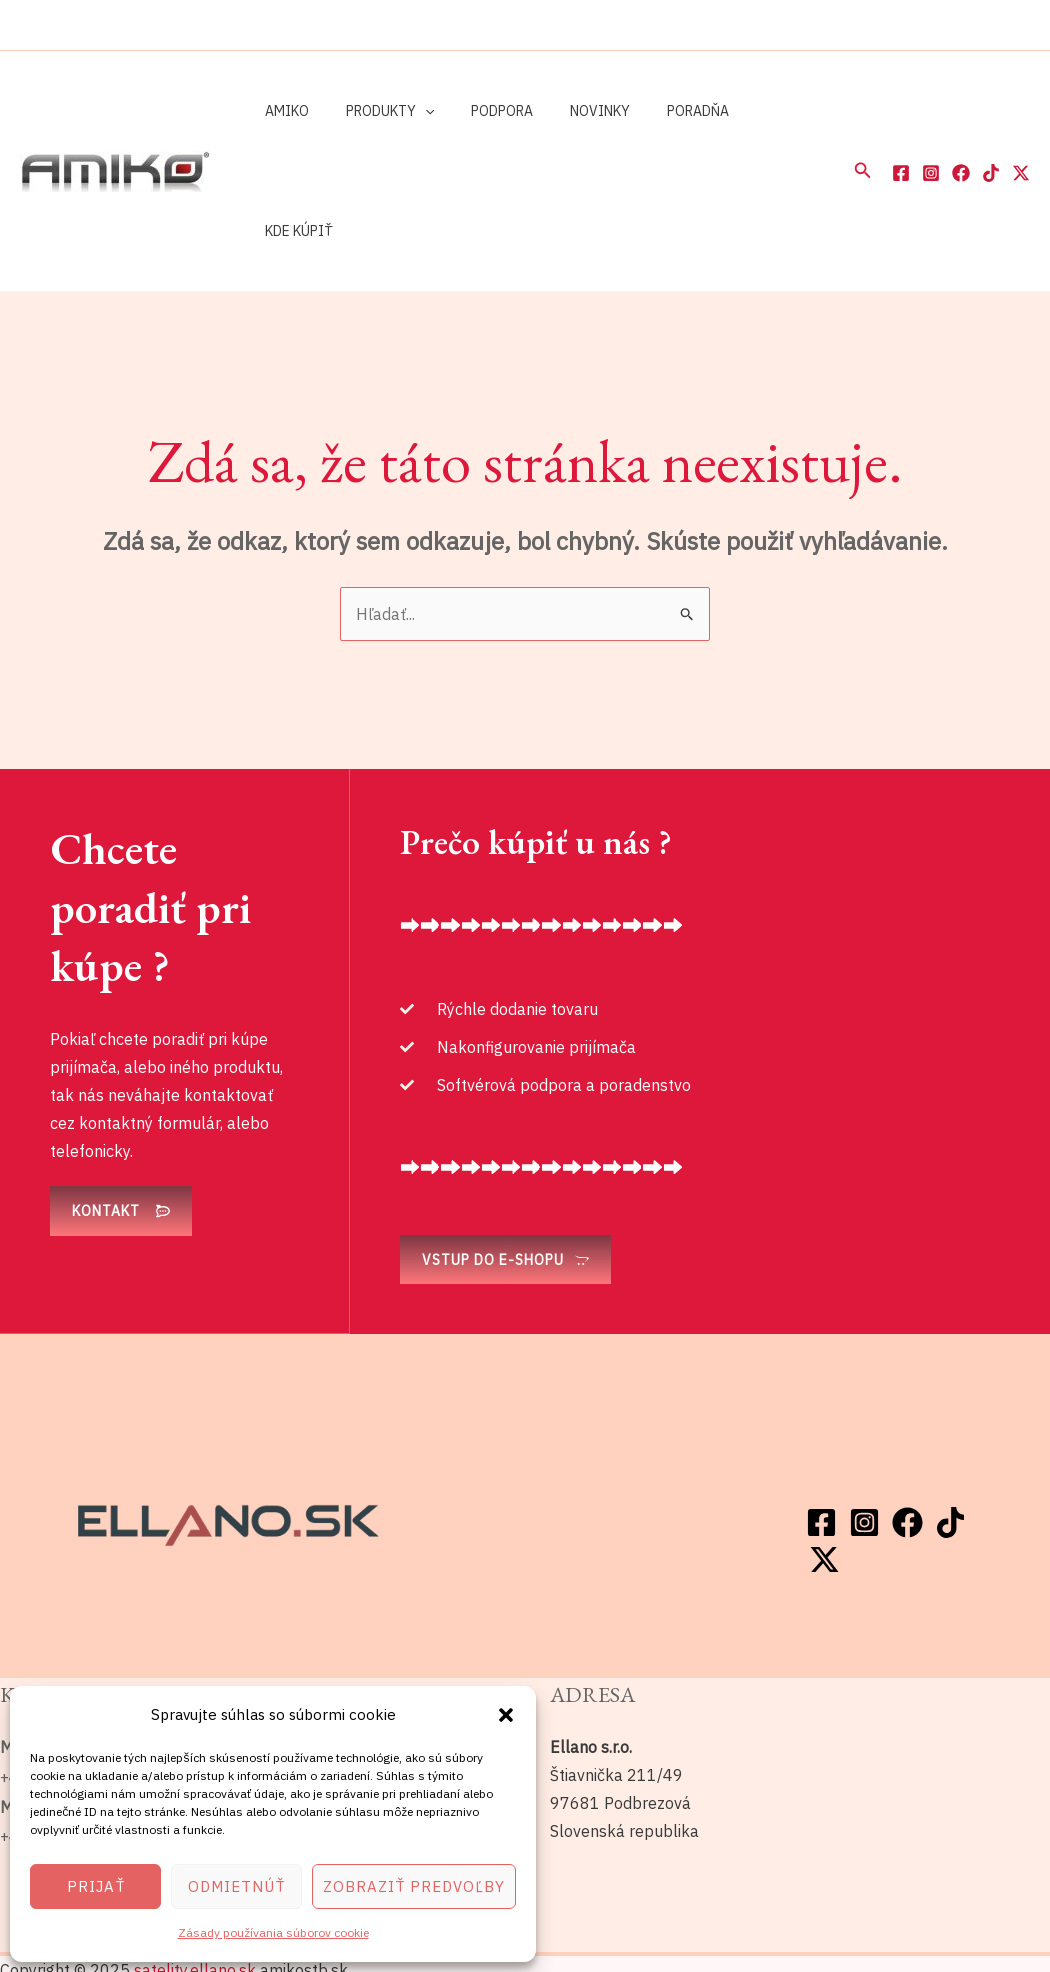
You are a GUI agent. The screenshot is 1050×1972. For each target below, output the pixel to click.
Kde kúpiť (750, 111)
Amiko (282, 111)
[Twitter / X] (1021, 113)
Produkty (376, 111)
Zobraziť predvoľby (414, 1886)
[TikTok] (991, 113)
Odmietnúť (236, 1886)
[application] (411, 111)
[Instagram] (931, 113)
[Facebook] (901, 113)
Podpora (479, 111)
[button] (506, 1715)
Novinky (568, 111)
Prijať (96, 1886)
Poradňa (657, 111)
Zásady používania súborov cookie (273, 1932)
